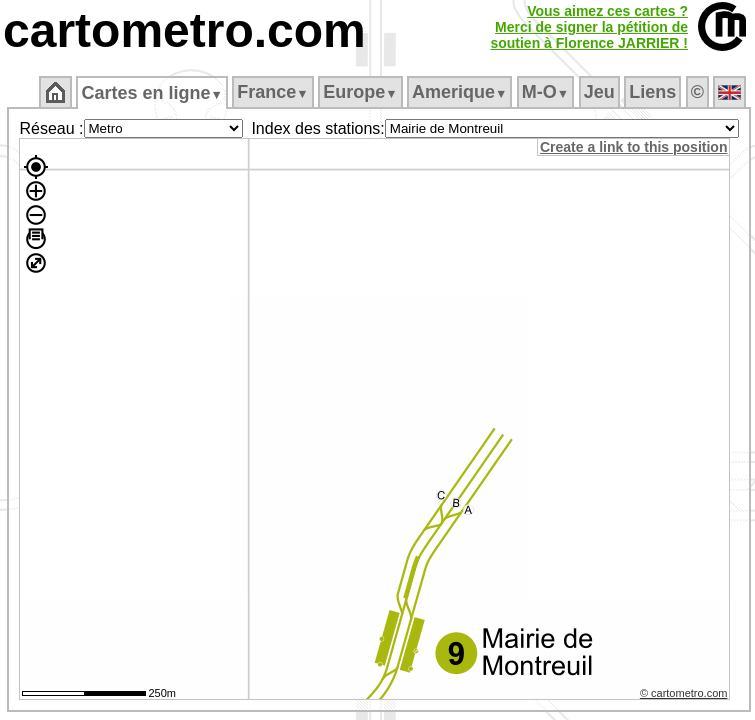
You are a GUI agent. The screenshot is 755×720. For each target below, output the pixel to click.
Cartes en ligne (151, 93)
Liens (652, 92)
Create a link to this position (633, 147)
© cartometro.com (684, 693)
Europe (360, 92)
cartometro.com (184, 30)
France (272, 92)
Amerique (459, 92)
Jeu (599, 92)
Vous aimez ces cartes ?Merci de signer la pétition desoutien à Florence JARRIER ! (589, 27)
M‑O (545, 92)
